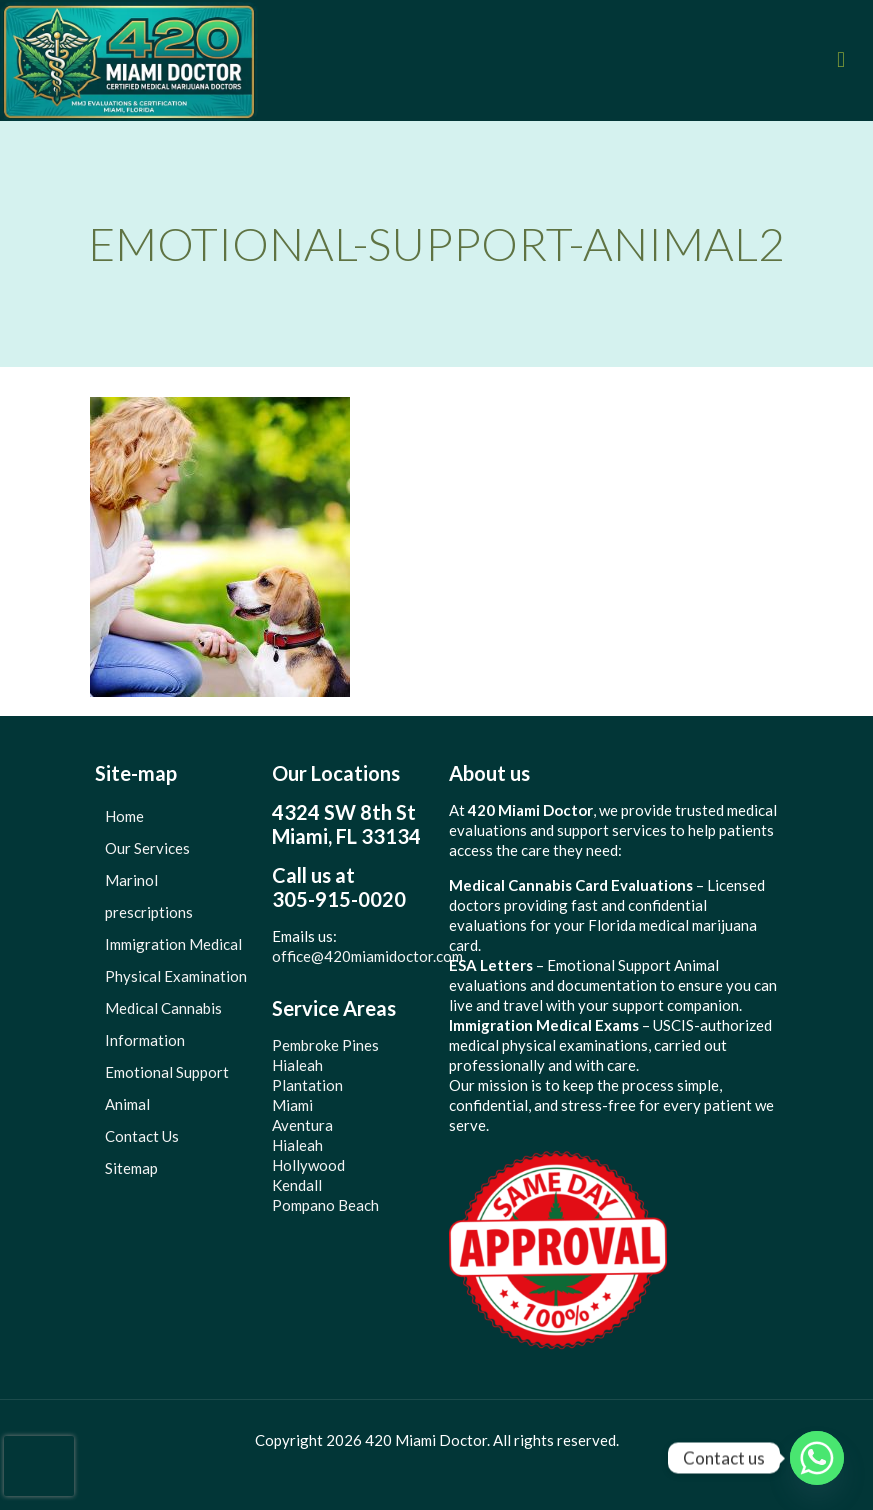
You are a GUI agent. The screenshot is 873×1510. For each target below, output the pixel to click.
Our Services (147, 848)
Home (124, 816)
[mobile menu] (841, 60)
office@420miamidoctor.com (367, 956)
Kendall (297, 1185)
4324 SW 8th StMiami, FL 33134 (346, 824)
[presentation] (39, 1466)
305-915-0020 (339, 899)
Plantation (307, 1085)
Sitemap (131, 1168)
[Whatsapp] (817, 1458)
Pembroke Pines (325, 1045)
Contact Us (142, 1136)
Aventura (302, 1125)
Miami (292, 1105)
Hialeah (297, 1065)
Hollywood (308, 1165)
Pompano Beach (325, 1205)
